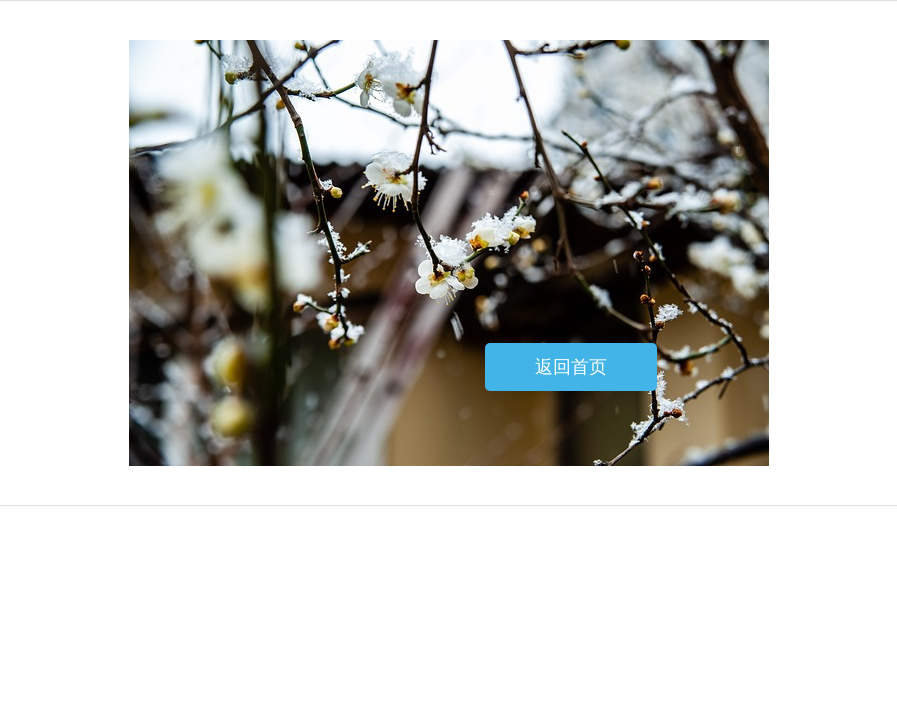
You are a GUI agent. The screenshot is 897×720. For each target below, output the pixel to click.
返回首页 (571, 367)
